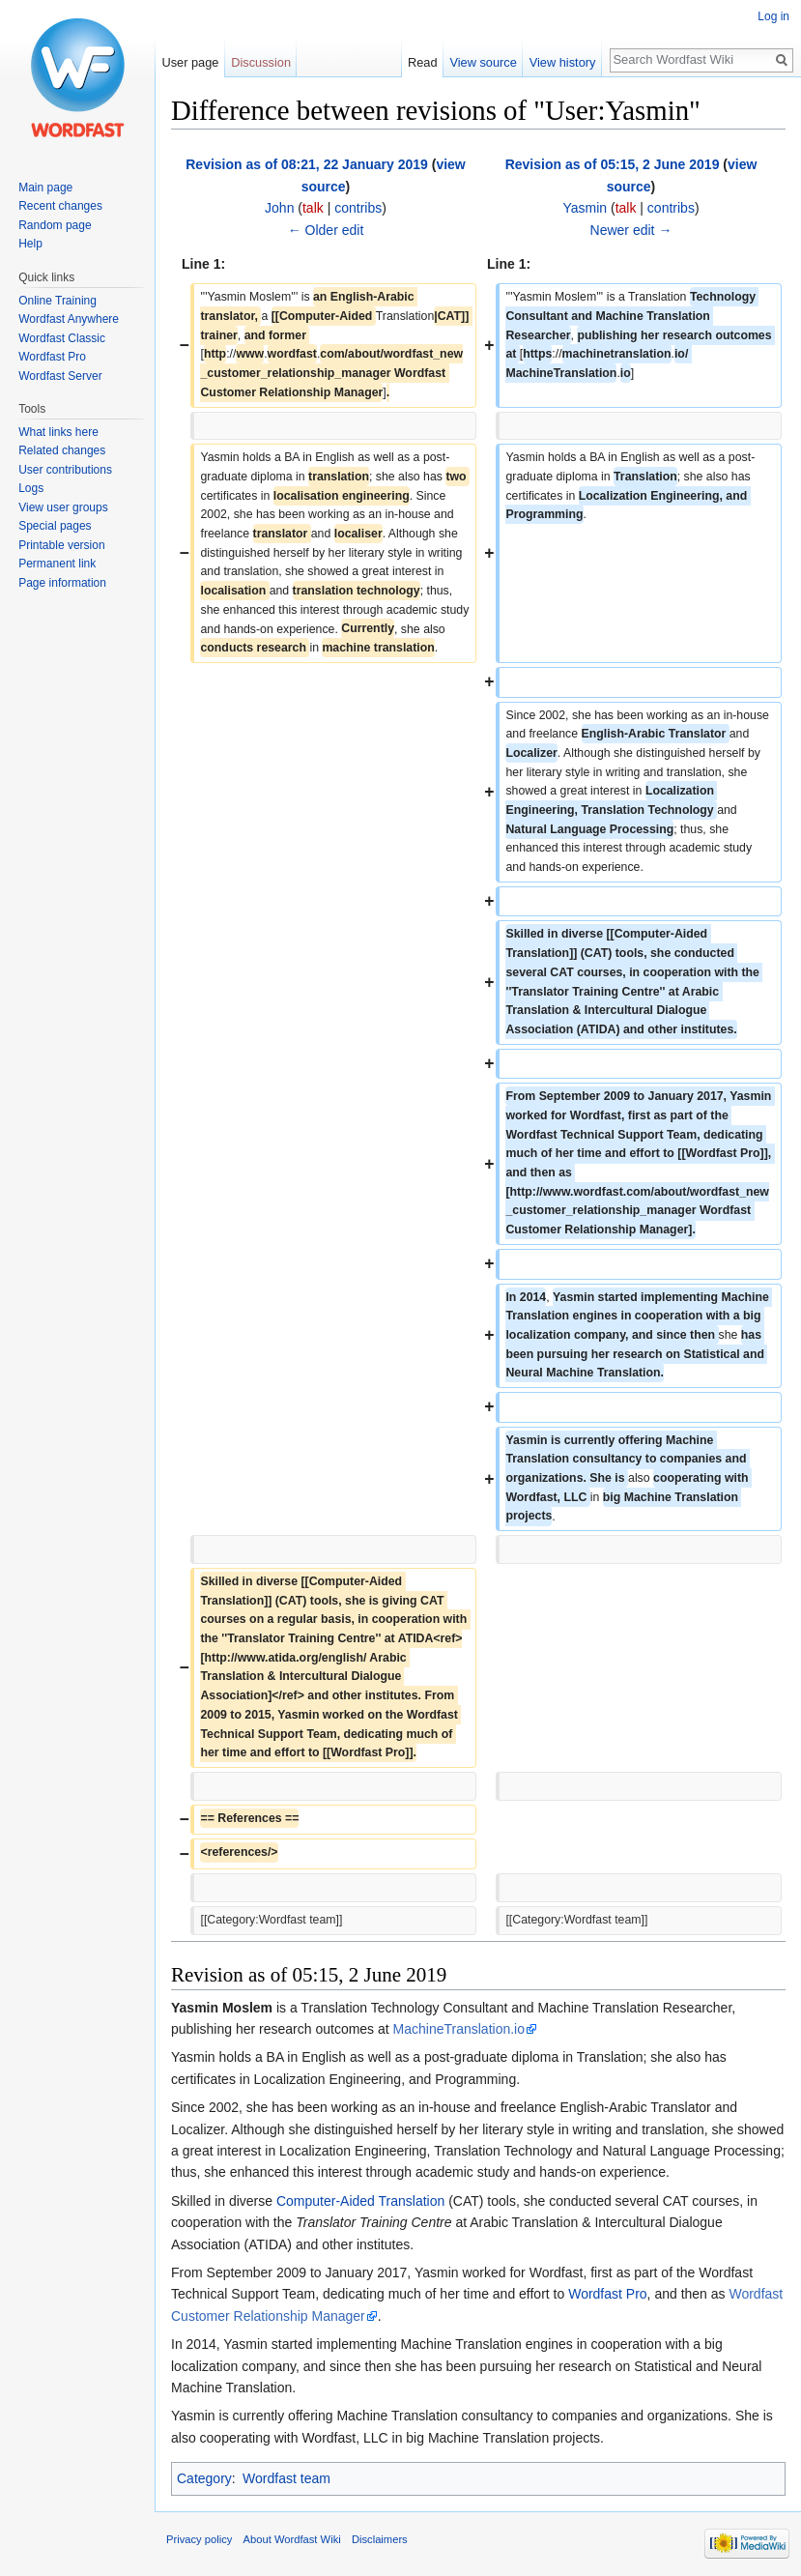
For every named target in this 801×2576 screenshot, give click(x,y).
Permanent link (57, 563)
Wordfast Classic (61, 338)
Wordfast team (286, 2478)
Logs (30, 488)
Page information (62, 583)
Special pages (54, 526)
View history (562, 62)
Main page (45, 187)
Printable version (61, 545)
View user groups (63, 507)
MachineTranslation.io (459, 2029)
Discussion (261, 62)
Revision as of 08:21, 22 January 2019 (307, 164)
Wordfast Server (59, 376)
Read (423, 62)
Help (30, 243)
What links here (58, 432)
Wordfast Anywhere (68, 319)
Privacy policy (199, 2539)
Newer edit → (631, 230)
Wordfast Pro (607, 2293)
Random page (54, 225)
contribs (358, 208)
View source (482, 62)
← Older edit (326, 230)
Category (204, 2478)
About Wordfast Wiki (292, 2539)
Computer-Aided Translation (360, 2201)
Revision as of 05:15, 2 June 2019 (612, 164)
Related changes (61, 450)
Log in (773, 16)
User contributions (65, 470)
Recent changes (60, 206)
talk (313, 208)
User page (189, 62)
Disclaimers (380, 2539)
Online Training (57, 300)
